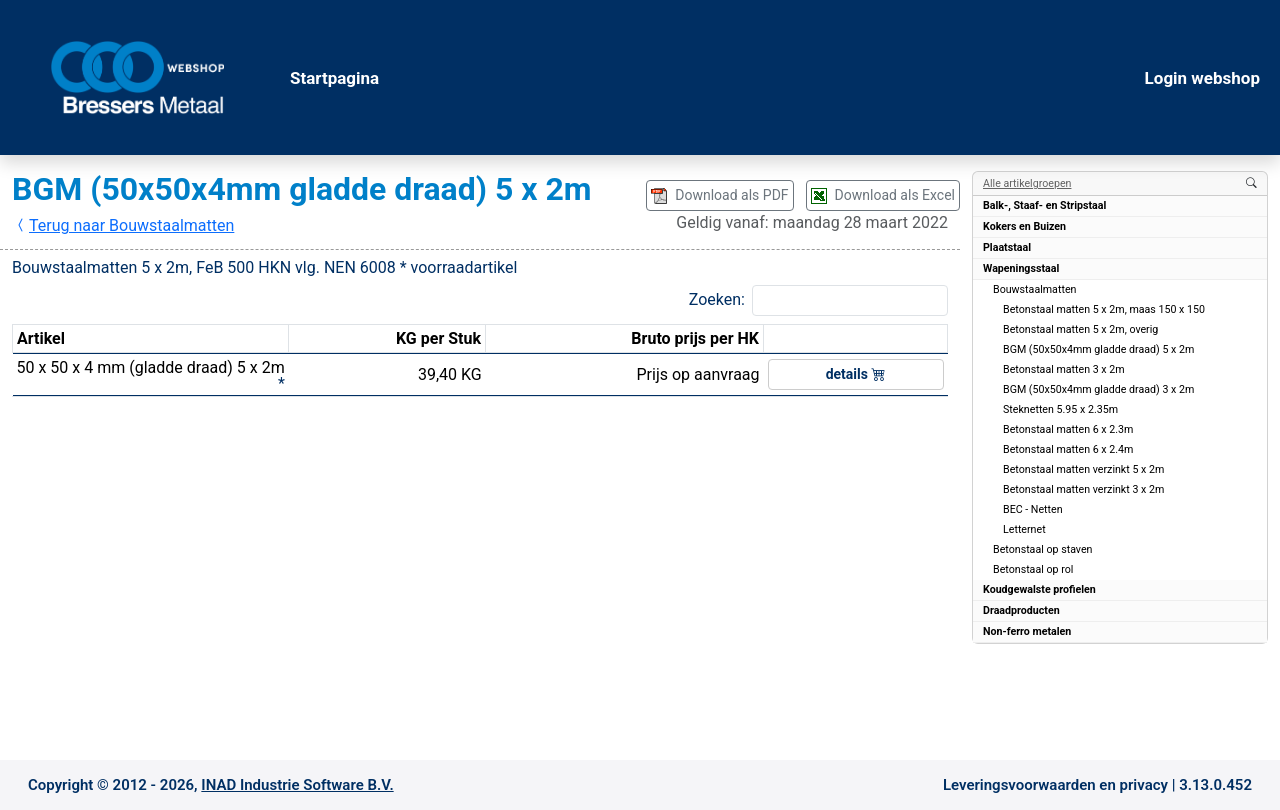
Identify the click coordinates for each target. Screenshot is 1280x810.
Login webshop (1202, 78)
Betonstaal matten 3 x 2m (1064, 369)
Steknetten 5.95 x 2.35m (1060, 409)
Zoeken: (717, 299)
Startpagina (334, 78)
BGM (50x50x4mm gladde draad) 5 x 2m (1098, 349)
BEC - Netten (1033, 509)
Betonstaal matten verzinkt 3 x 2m (1083, 489)
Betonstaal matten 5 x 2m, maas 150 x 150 (1104, 309)
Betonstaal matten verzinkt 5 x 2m (1083, 469)
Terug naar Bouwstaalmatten (123, 225)
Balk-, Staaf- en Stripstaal (1044, 205)
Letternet (1024, 529)
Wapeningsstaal (1021, 268)
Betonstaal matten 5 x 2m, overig (1080, 329)
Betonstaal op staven (1043, 549)
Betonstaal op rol (1033, 569)
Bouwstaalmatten (1034, 289)
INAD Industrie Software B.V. (297, 785)
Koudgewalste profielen (1039, 589)
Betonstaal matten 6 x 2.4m (1068, 449)
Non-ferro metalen (1027, 631)
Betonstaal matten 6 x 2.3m (1068, 429)
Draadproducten (1021, 610)
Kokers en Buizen (1024, 226)
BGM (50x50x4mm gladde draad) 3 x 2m (1098, 389)
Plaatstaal (1007, 247)
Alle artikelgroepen (1027, 183)
